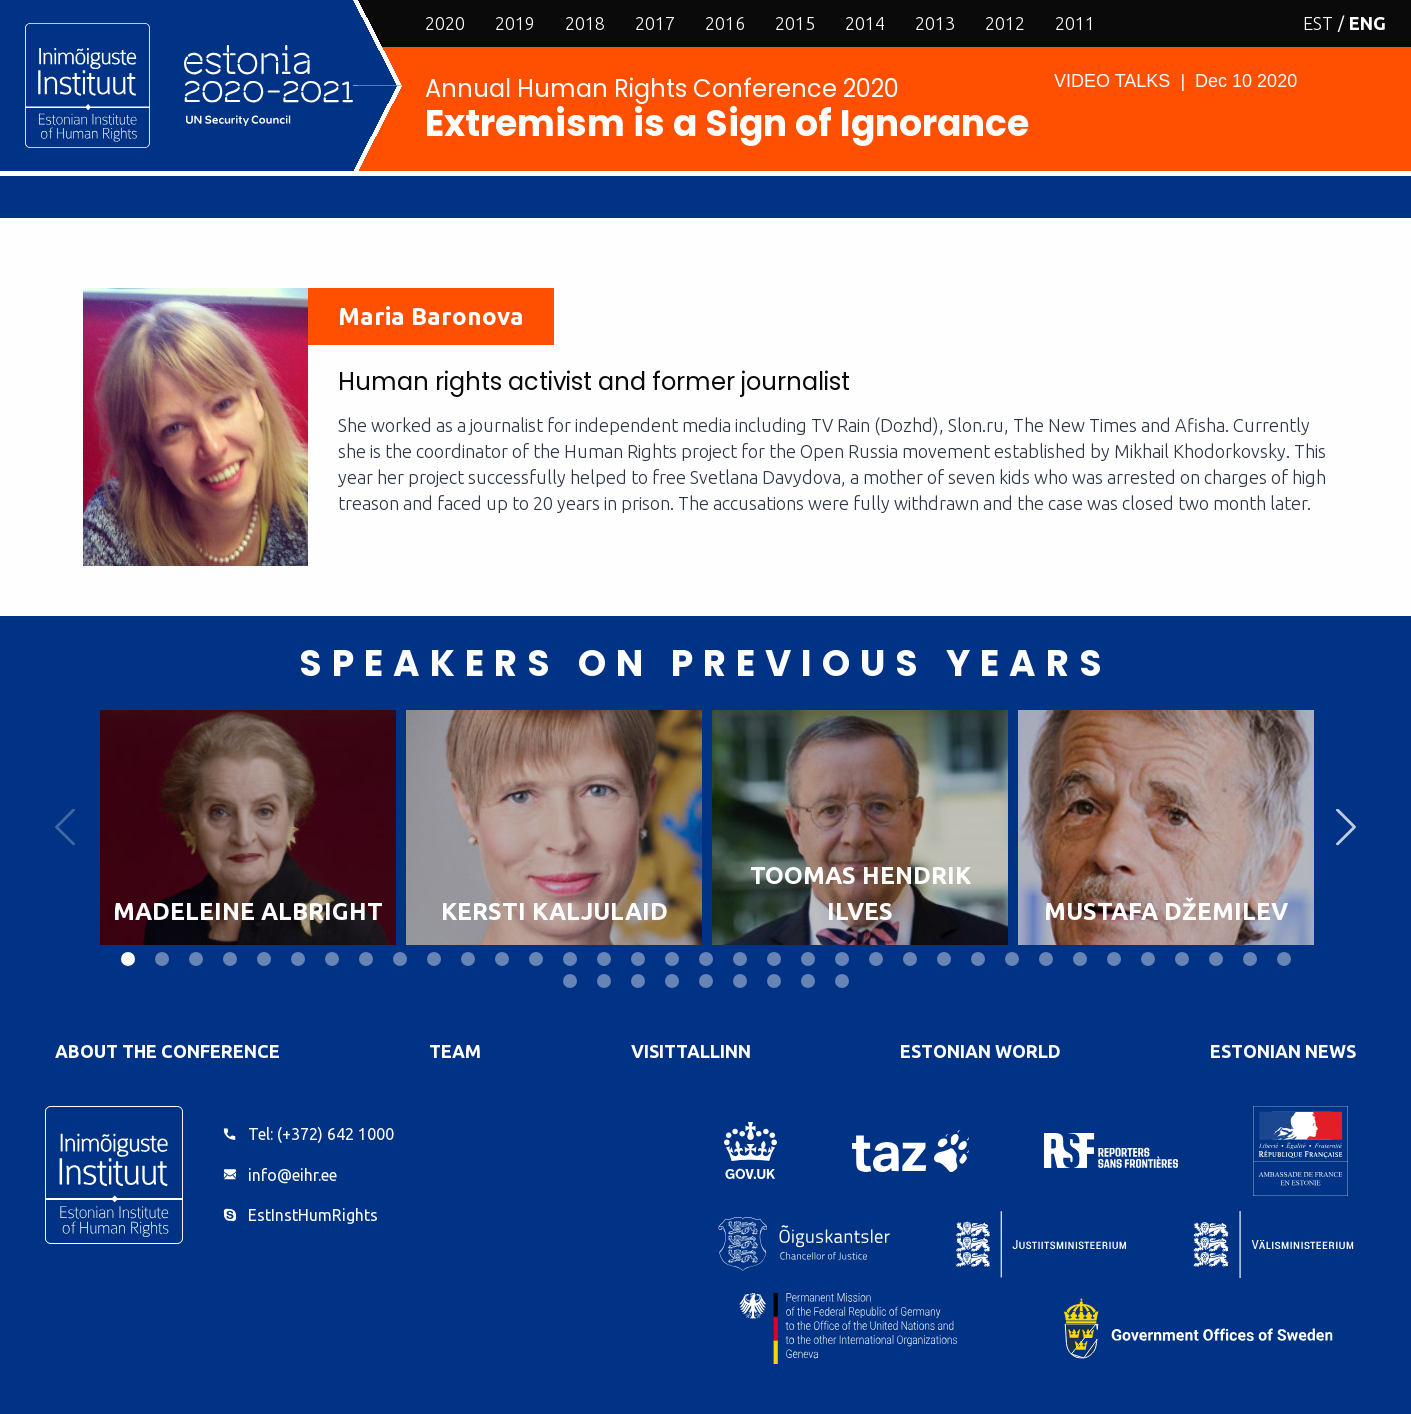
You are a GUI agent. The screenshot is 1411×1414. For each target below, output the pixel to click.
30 (1114, 959)
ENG (1367, 23)
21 (808, 959)
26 (978, 959)
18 (706, 959)
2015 (795, 23)
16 (638, 959)
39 (672, 981)
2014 (865, 23)
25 (944, 959)
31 (1148, 959)
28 (1046, 959)
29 (1080, 959)
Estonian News (1283, 1051)
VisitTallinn (691, 1051)
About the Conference (167, 1051)
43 (808, 981)
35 (1284, 959)
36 (570, 981)
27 (1012, 959)
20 (774, 959)
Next (1346, 827)
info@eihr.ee (292, 1175)
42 (774, 981)
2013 (935, 23)
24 (910, 959)
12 (502, 959)
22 (842, 959)
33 (1216, 959)
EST (1318, 23)
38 (638, 981)
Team (455, 1051)
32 (1182, 959)
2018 (585, 23)
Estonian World (980, 1051)
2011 (1075, 23)
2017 (655, 23)
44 (842, 981)
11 (468, 959)
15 (604, 959)
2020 (445, 23)
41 (740, 981)
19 (740, 959)
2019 (515, 23)
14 (570, 959)
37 (604, 981)
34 (1250, 959)
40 (706, 981)
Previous (65, 827)
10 (434, 959)
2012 (1005, 23)
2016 (725, 23)
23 (876, 959)
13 (536, 959)
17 (672, 959)
